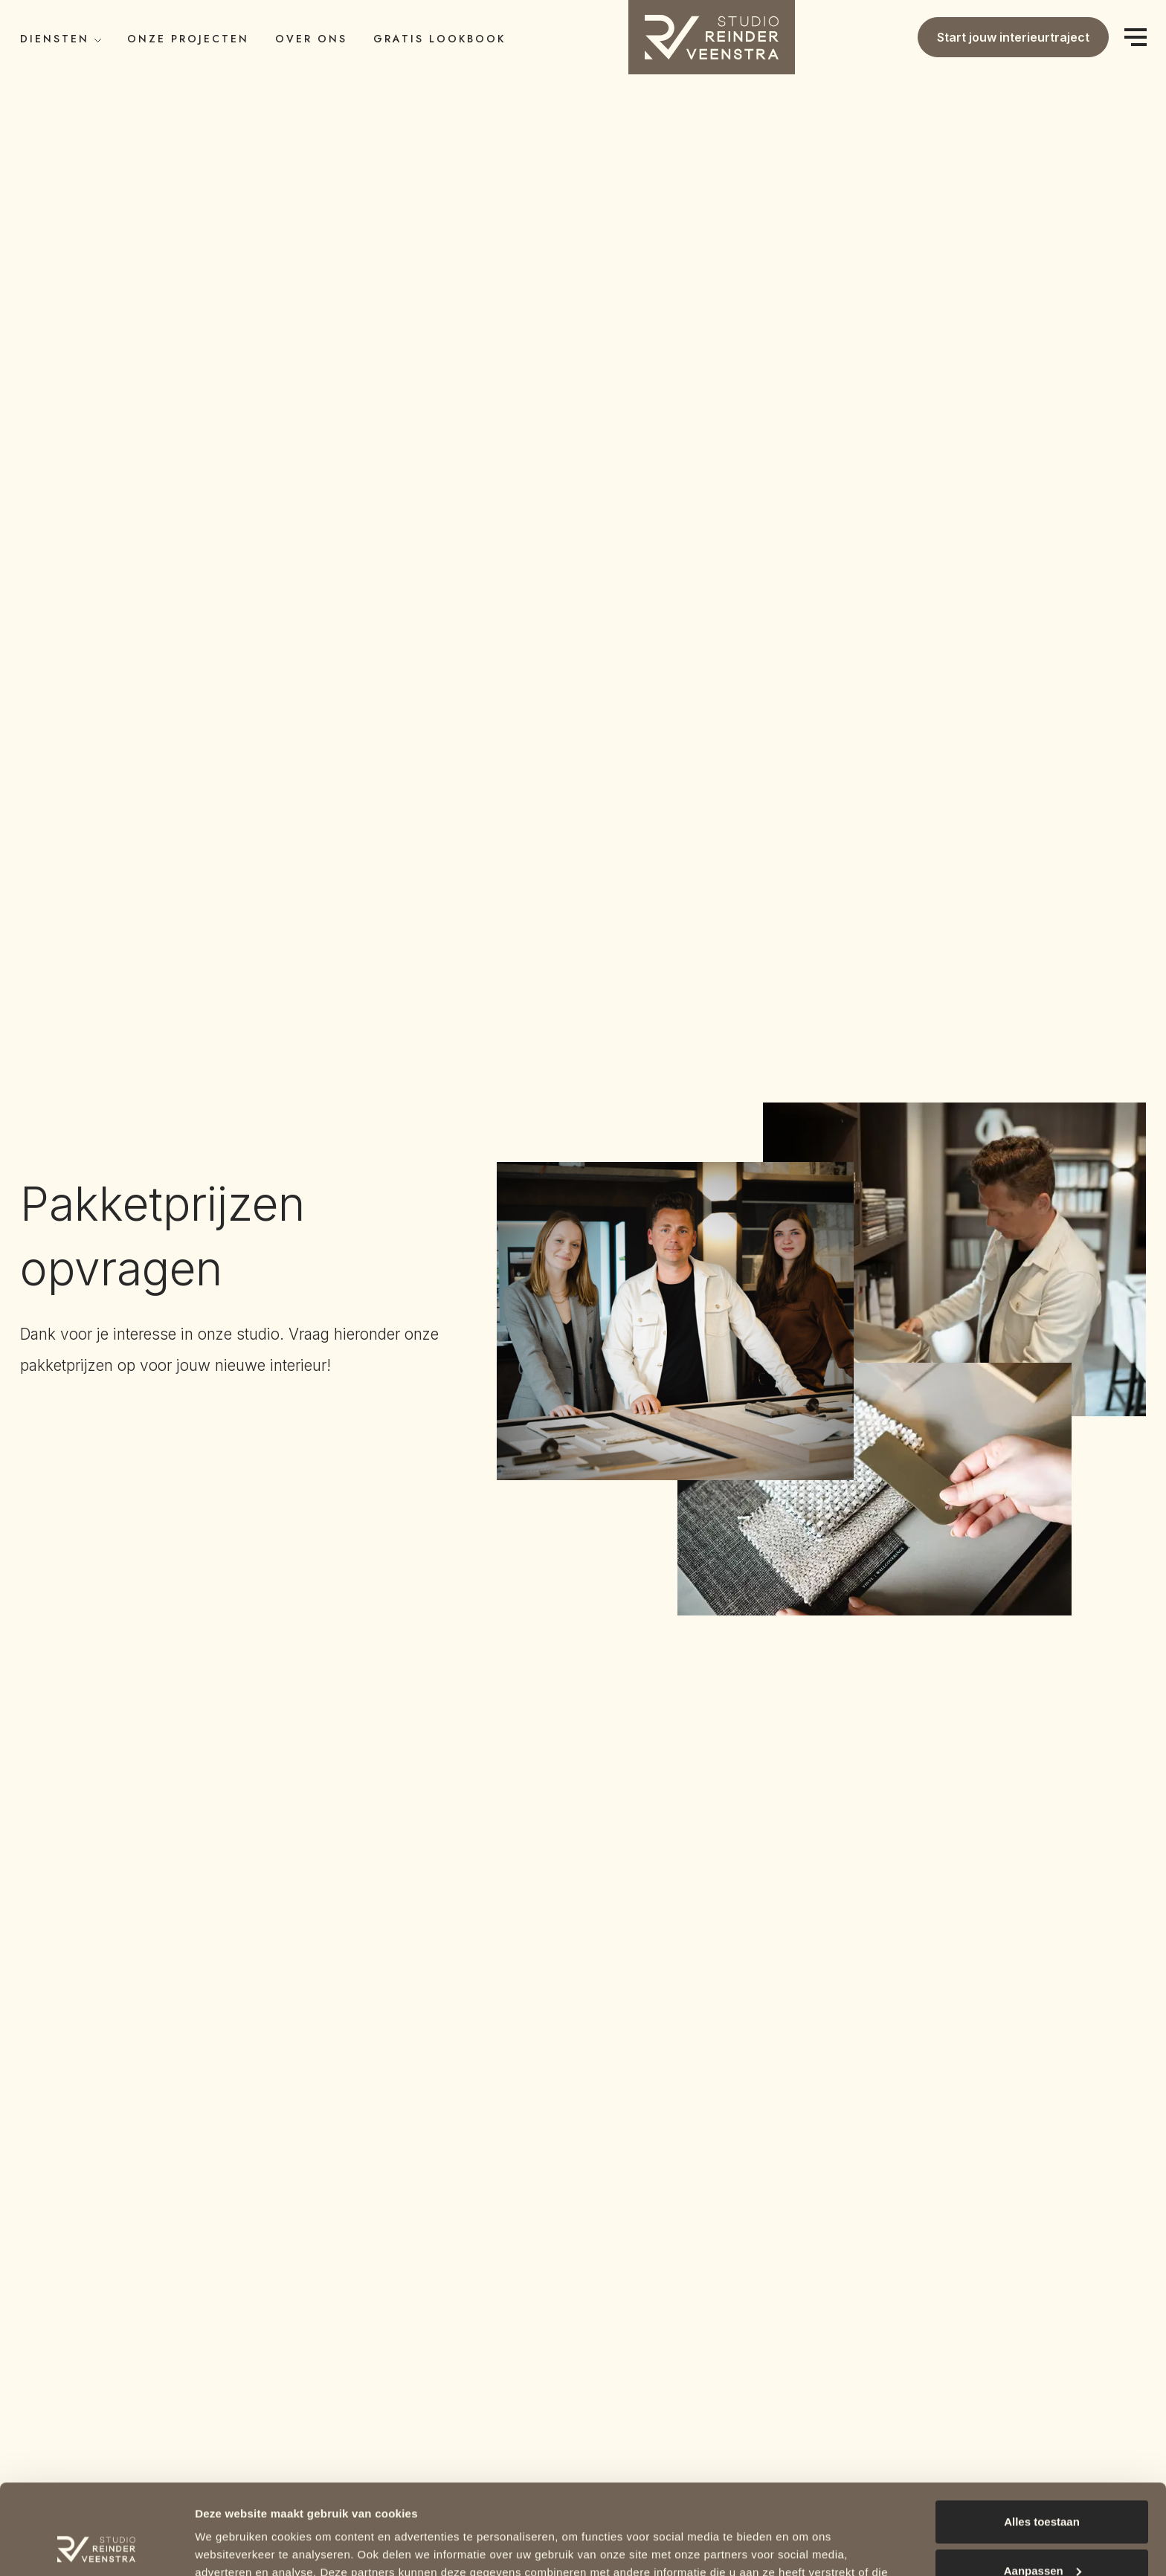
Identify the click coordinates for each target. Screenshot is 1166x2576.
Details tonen (230, 2546)
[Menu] (1135, 38)
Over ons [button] (311, 38)
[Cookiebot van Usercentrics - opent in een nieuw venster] (96, 2547)
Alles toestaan (1042, 2437)
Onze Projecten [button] (188, 38)
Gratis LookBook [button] (439, 38)
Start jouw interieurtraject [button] (1013, 37)
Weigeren (1041, 2534)
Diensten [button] (60, 38)
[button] (712, 36)
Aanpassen (1042, 2485)
